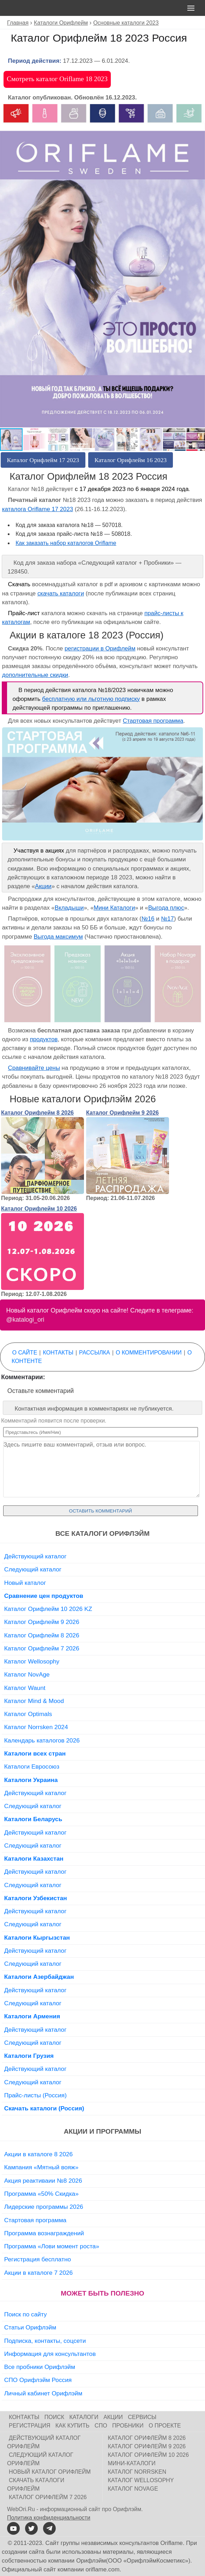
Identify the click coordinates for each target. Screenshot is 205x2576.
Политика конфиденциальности (48, 2518)
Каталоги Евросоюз (31, 1766)
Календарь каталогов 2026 (42, 1740)
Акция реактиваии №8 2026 (43, 2180)
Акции (43, 886)
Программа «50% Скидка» (41, 2193)
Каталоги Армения (32, 2016)
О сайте (24, 1353)
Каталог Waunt (25, 1687)
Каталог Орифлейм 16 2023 (131, 459)
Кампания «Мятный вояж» (41, 2167)
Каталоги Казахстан (34, 1858)
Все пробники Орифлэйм (39, 2366)
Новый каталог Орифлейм (50, 2472)
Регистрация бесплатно (37, 2259)
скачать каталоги (60, 593)
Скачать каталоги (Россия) (44, 2108)
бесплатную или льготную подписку (91, 699)
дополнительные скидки (35, 675)
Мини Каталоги (114, 907)
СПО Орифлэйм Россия (38, 2379)
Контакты (58, 1353)
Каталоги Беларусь (33, 1819)
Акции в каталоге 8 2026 (38, 2154)
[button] (198, 110)
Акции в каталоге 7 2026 (38, 2272)
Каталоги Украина (31, 1779)
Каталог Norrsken (137, 2472)
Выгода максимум (58, 936)
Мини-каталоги (132, 2463)
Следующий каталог (32, 1569)
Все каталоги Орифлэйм (102, 1533)
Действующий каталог (35, 1556)
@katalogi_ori (25, 1319)
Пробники (128, 2426)
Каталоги (84, 2417)
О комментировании (149, 1353)
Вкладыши (69, 907)
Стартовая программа (153, 720)
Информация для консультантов (50, 2353)
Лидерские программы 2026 (43, 2206)
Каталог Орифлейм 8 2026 (37, 1113)
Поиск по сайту (25, 2314)
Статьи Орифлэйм (30, 2327)
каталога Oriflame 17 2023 (37, 509)
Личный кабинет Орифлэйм (43, 2393)
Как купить (72, 2426)
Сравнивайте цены (34, 1068)
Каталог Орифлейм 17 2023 (43, 459)
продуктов (44, 1039)
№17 (167, 918)
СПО (101, 2426)
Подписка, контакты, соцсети (45, 2340)
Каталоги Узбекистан (35, 1898)
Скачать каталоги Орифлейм (35, 2484)
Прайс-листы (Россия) (35, 2095)
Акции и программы (102, 2131)
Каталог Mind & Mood (34, 1700)
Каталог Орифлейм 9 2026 (122, 1113)
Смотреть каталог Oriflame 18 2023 (57, 79)
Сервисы (142, 2417)
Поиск (54, 2417)
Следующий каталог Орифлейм (40, 2459)
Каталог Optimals (28, 1713)
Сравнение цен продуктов (43, 1595)
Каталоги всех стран (35, 1753)
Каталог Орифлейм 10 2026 (39, 1209)
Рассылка (94, 1353)
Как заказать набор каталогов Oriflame (66, 543)
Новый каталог (25, 1582)
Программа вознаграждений (44, 2233)
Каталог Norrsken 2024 (36, 1727)
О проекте (165, 2426)
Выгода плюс (166, 907)
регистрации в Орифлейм (100, 648)
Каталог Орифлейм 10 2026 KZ (48, 1608)
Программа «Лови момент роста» (51, 2246)
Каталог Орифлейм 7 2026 (41, 1648)
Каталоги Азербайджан (39, 1976)
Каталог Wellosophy (32, 1661)
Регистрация (29, 2426)
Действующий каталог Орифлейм (43, 2442)
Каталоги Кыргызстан (37, 1937)
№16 (148, 918)
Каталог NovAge (27, 1674)
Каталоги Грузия (29, 2055)
